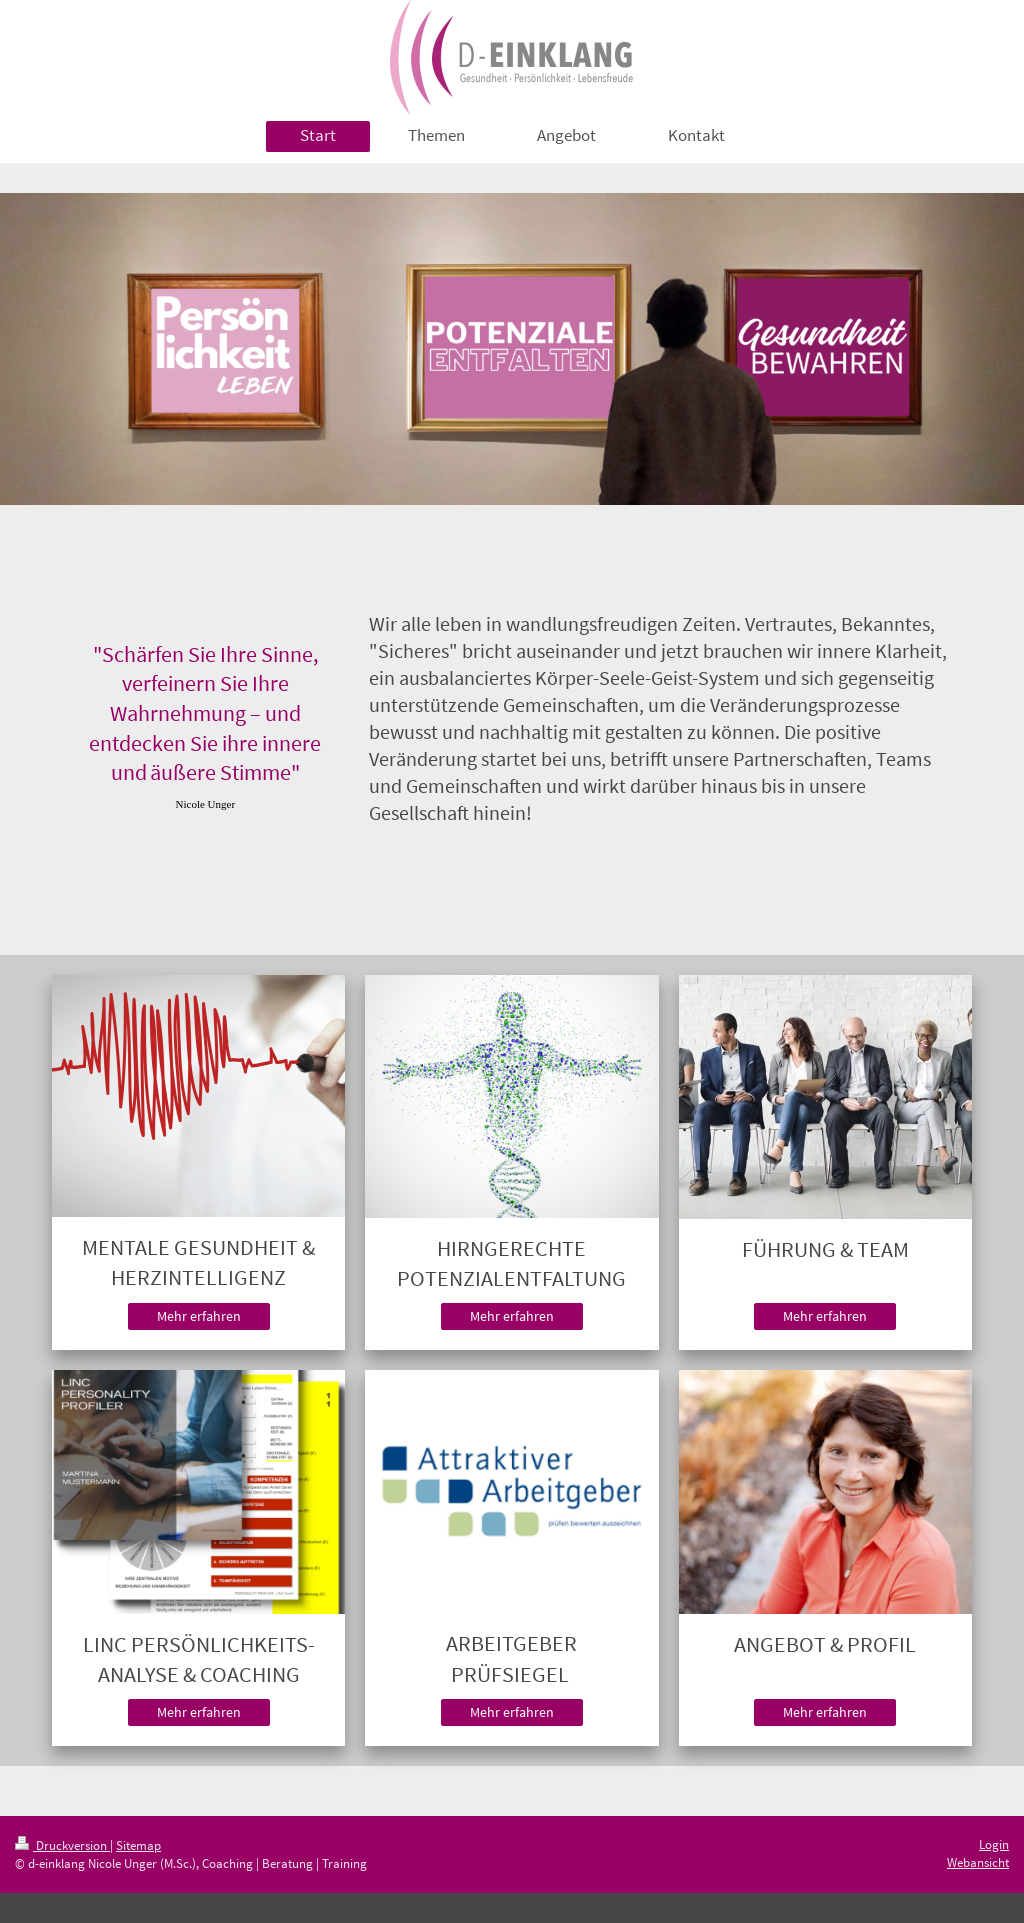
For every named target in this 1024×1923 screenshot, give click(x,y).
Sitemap (138, 1845)
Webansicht (978, 1862)
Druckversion (62, 1845)
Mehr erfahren (199, 1316)
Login (994, 1844)
